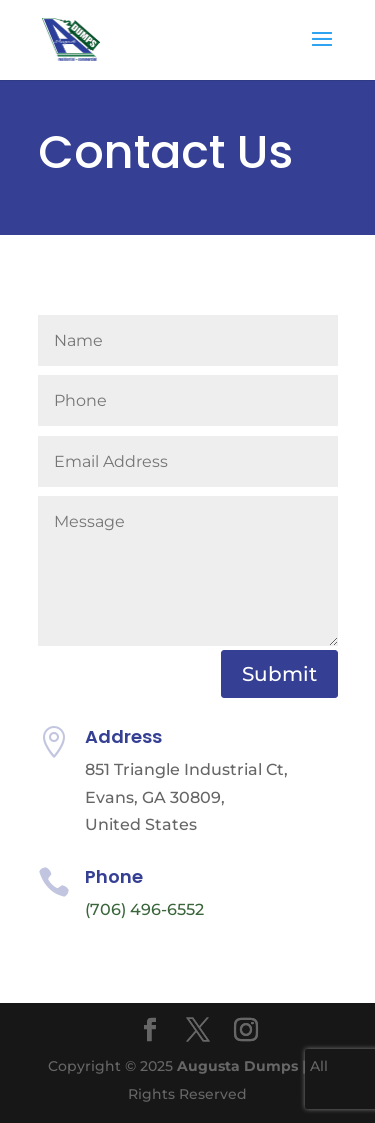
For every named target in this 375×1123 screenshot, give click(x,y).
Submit (279, 674)
